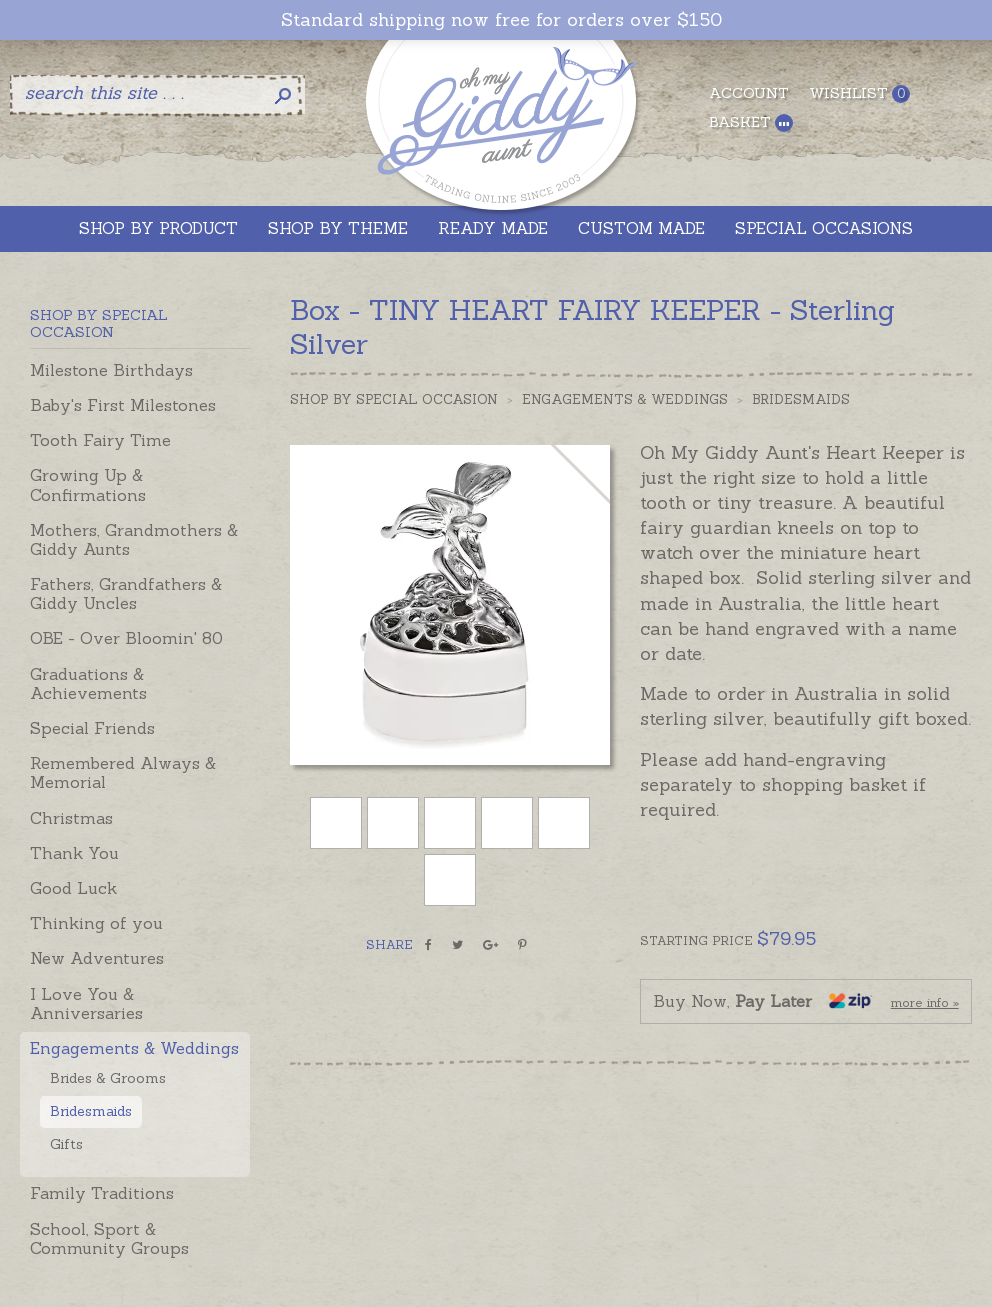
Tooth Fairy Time (100, 440)
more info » (925, 1002)
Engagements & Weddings (134, 1048)
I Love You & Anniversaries (86, 1003)
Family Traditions (102, 1193)
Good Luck (73, 888)
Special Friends (92, 728)
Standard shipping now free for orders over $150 (501, 20)
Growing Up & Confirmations (88, 484)
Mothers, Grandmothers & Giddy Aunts (134, 539)
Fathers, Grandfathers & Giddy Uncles (126, 593)
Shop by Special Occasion (394, 399)
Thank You (74, 853)
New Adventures (97, 958)
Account (749, 93)
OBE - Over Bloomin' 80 (126, 638)
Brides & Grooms (108, 1078)
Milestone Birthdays (111, 370)
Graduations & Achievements (88, 683)
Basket (751, 122)
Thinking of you (96, 923)
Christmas (71, 818)
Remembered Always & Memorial (123, 772)
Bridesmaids (91, 1111)
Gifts (66, 1144)
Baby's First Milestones (123, 405)
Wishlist (859, 93)
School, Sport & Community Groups (109, 1238)
